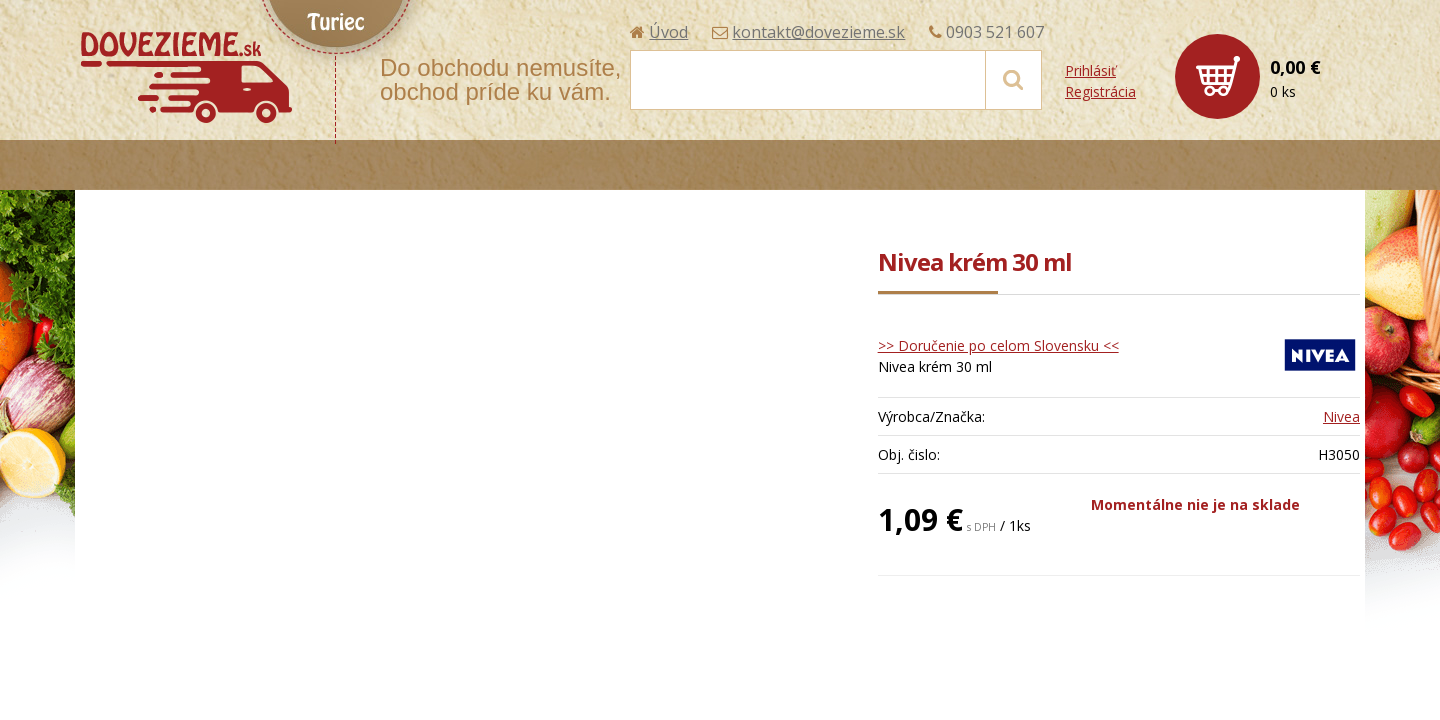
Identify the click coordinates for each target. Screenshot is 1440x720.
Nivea (1341, 416)
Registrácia (1100, 91)
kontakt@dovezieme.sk (818, 32)
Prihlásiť (1090, 70)
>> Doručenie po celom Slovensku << (998, 345)
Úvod (668, 32)
